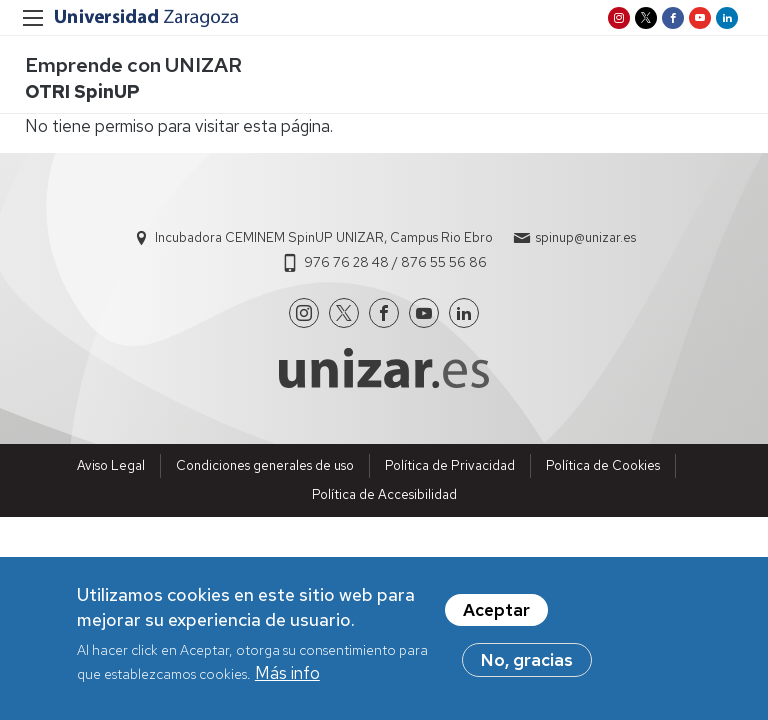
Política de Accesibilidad (384, 494)
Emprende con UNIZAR (133, 65)
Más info (287, 678)
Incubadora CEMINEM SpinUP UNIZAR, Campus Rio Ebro (324, 237)
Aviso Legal (111, 465)
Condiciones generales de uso (265, 465)
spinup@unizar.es (586, 237)
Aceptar (496, 614)
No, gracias (527, 664)
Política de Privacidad (450, 465)
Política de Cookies (603, 465)
